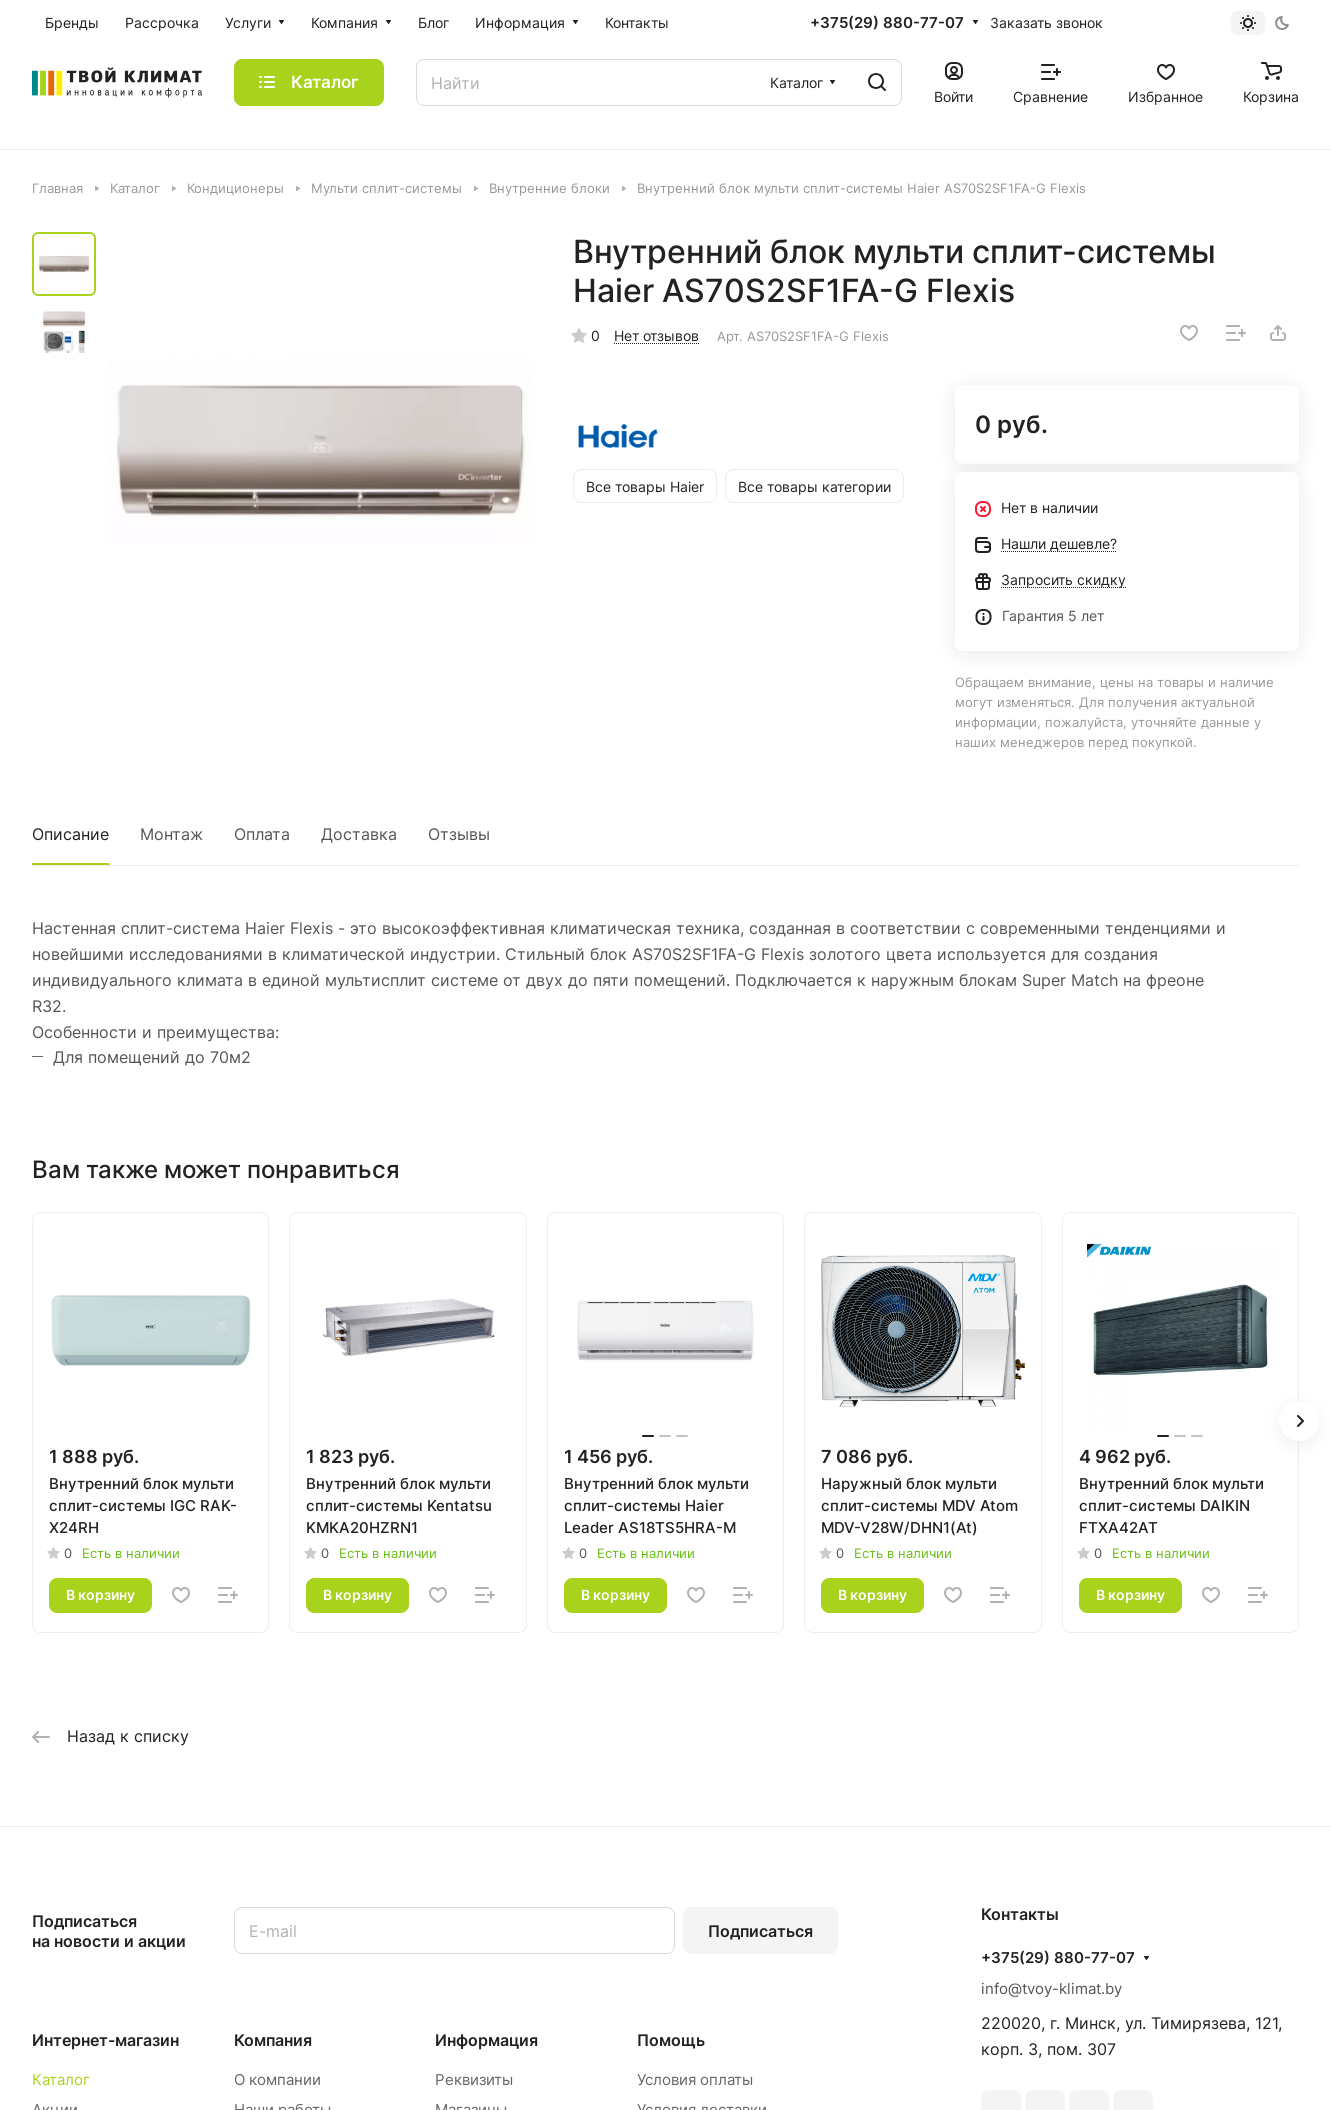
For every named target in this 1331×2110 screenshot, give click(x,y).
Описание (70, 834)
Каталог (61, 2079)
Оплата (262, 834)
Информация (486, 2040)
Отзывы (459, 834)
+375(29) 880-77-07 (887, 23)
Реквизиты (474, 2079)
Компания (273, 2040)
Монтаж (171, 834)
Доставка (359, 834)
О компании (277, 2079)
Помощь (671, 2040)
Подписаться (760, 1931)
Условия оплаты (695, 2079)
